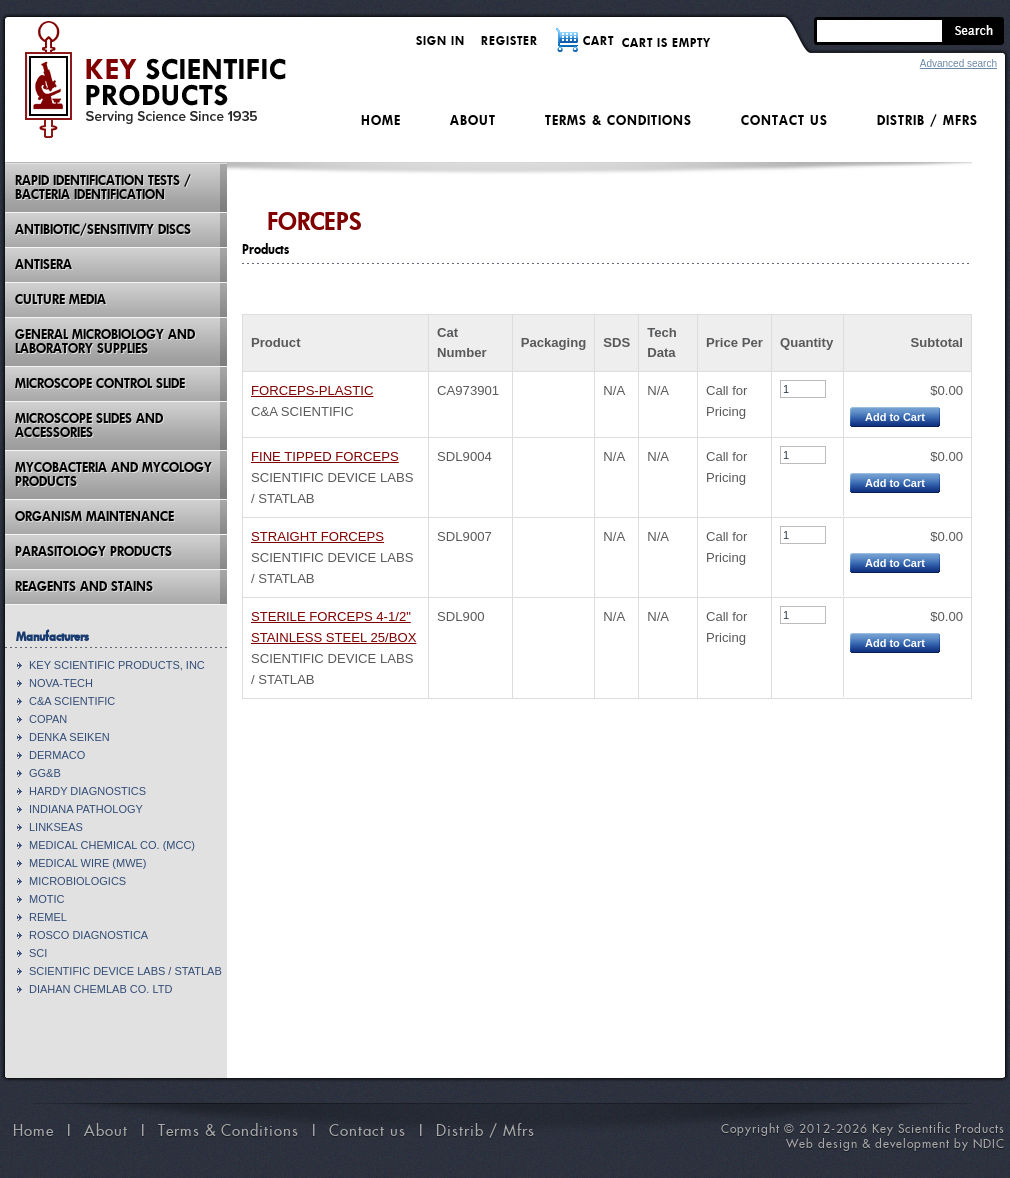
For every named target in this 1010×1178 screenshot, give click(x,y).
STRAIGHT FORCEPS (317, 536)
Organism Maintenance (94, 516)
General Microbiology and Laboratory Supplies (105, 341)
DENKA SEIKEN (69, 737)
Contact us (784, 120)
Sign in (440, 40)
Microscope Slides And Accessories (89, 425)
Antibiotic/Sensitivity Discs (103, 229)
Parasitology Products (93, 551)
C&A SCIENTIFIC (72, 701)
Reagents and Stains (84, 586)
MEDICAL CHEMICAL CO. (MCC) (112, 845)
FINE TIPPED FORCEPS (325, 456)
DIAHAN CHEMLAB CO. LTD (100, 989)
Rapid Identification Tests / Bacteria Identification (103, 187)
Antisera (43, 264)
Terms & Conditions (618, 120)
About (473, 120)
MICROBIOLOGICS (77, 881)
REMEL (48, 917)
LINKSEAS (56, 827)
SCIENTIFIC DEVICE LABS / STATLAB (125, 971)
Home (381, 120)
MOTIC (46, 899)
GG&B (45, 773)
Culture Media (60, 299)
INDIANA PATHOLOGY (86, 809)
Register (509, 40)
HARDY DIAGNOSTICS (87, 791)
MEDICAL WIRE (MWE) (88, 863)
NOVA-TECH (61, 683)
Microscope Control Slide (100, 383)
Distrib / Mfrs (927, 120)
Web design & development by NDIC (895, 1143)
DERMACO (57, 755)
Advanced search (958, 63)
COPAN (48, 719)
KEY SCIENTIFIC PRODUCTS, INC (117, 665)
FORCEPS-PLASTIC (312, 390)
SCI (38, 953)
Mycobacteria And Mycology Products (113, 474)
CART (598, 40)
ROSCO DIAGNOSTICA (88, 935)
